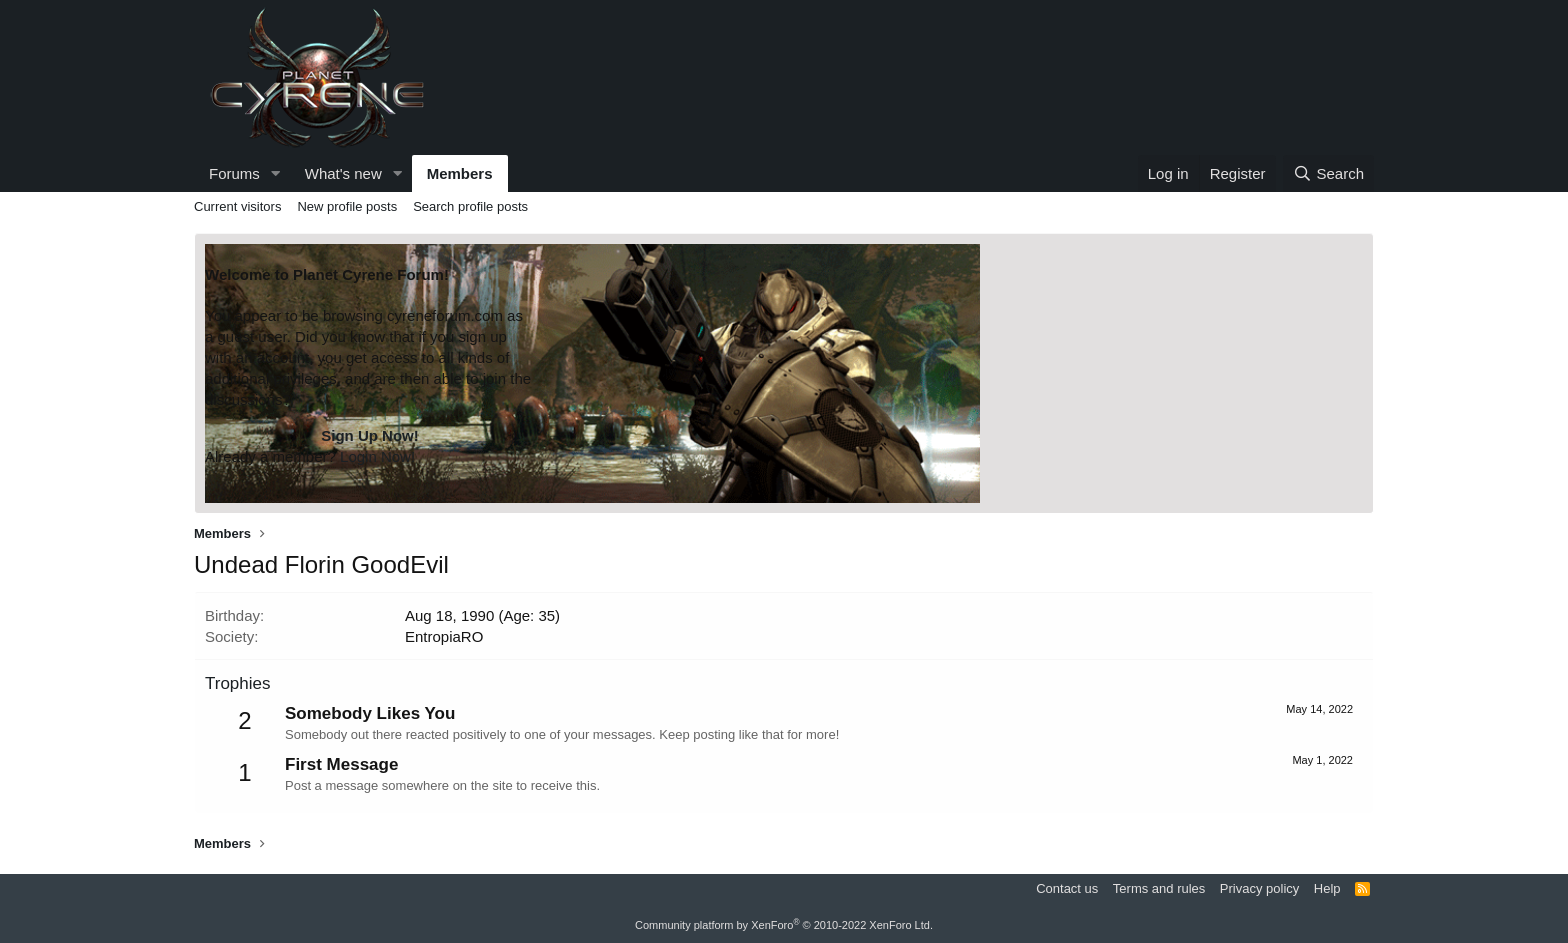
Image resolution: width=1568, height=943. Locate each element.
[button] (276, 173)
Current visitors (237, 206)
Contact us (1067, 888)
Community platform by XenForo (784, 925)
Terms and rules (1159, 888)
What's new (343, 173)
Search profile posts (470, 206)
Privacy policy (1259, 888)
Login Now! (377, 456)
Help (1327, 888)
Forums (234, 173)
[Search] (1328, 173)
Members (460, 173)
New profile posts (347, 206)
